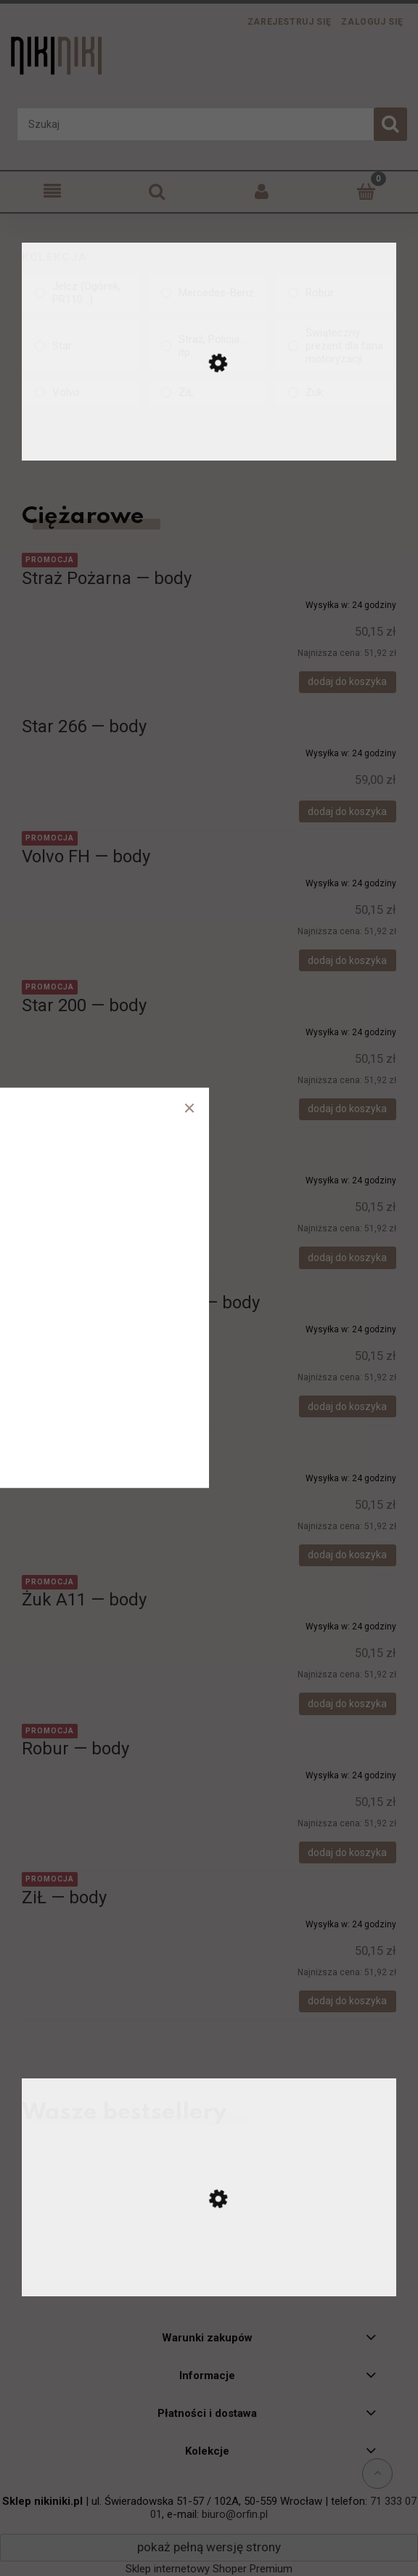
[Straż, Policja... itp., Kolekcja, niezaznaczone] (207, 345)
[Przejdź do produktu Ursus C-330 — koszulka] (209, 2278)
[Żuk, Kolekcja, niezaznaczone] (334, 392)
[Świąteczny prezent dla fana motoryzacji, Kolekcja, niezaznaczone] (334, 345)
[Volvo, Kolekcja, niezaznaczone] (80, 392)
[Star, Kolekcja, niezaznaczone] (80, 345)
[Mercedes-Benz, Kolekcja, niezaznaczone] (207, 293)
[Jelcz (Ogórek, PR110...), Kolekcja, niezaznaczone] (80, 293)
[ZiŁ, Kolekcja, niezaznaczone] (207, 392)
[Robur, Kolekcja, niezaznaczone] (334, 293)
